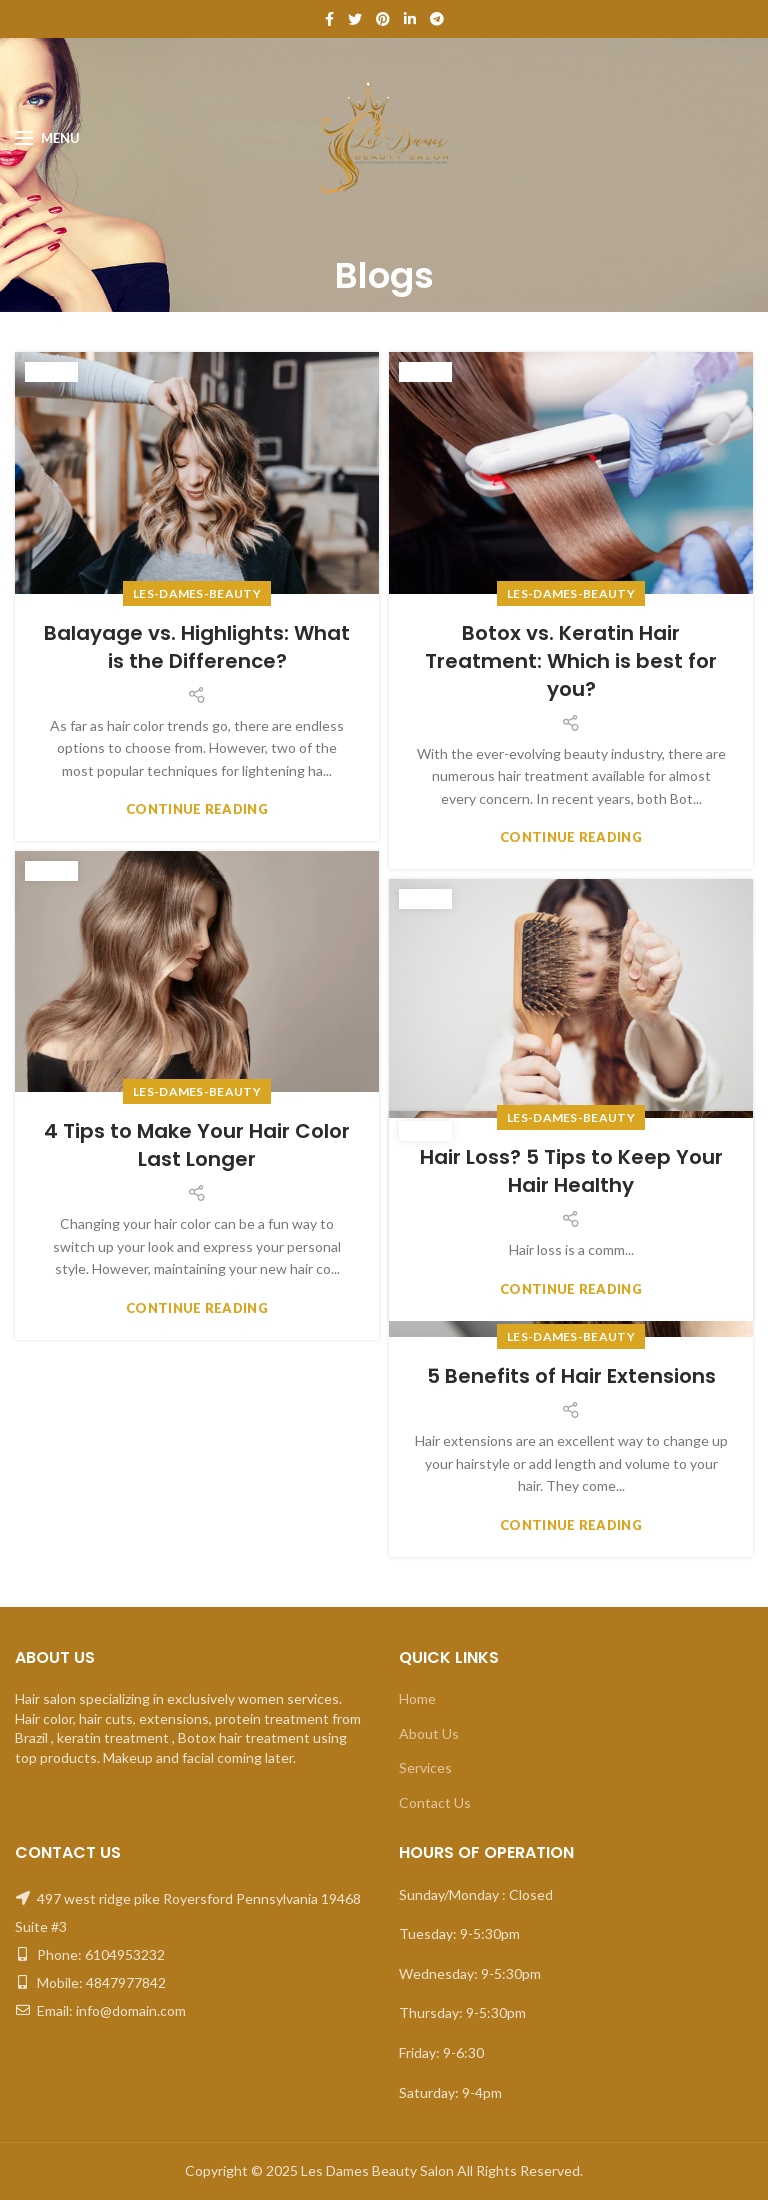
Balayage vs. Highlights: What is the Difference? (197, 647)
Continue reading (197, 809)
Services (425, 1767)
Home (417, 1698)
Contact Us (435, 1802)
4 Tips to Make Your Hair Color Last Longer (197, 1145)
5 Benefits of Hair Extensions (571, 1376)
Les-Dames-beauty (197, 593)
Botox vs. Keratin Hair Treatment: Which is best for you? (571, 661)
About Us (429, 1733)
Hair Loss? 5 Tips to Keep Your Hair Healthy (571, 1171)
